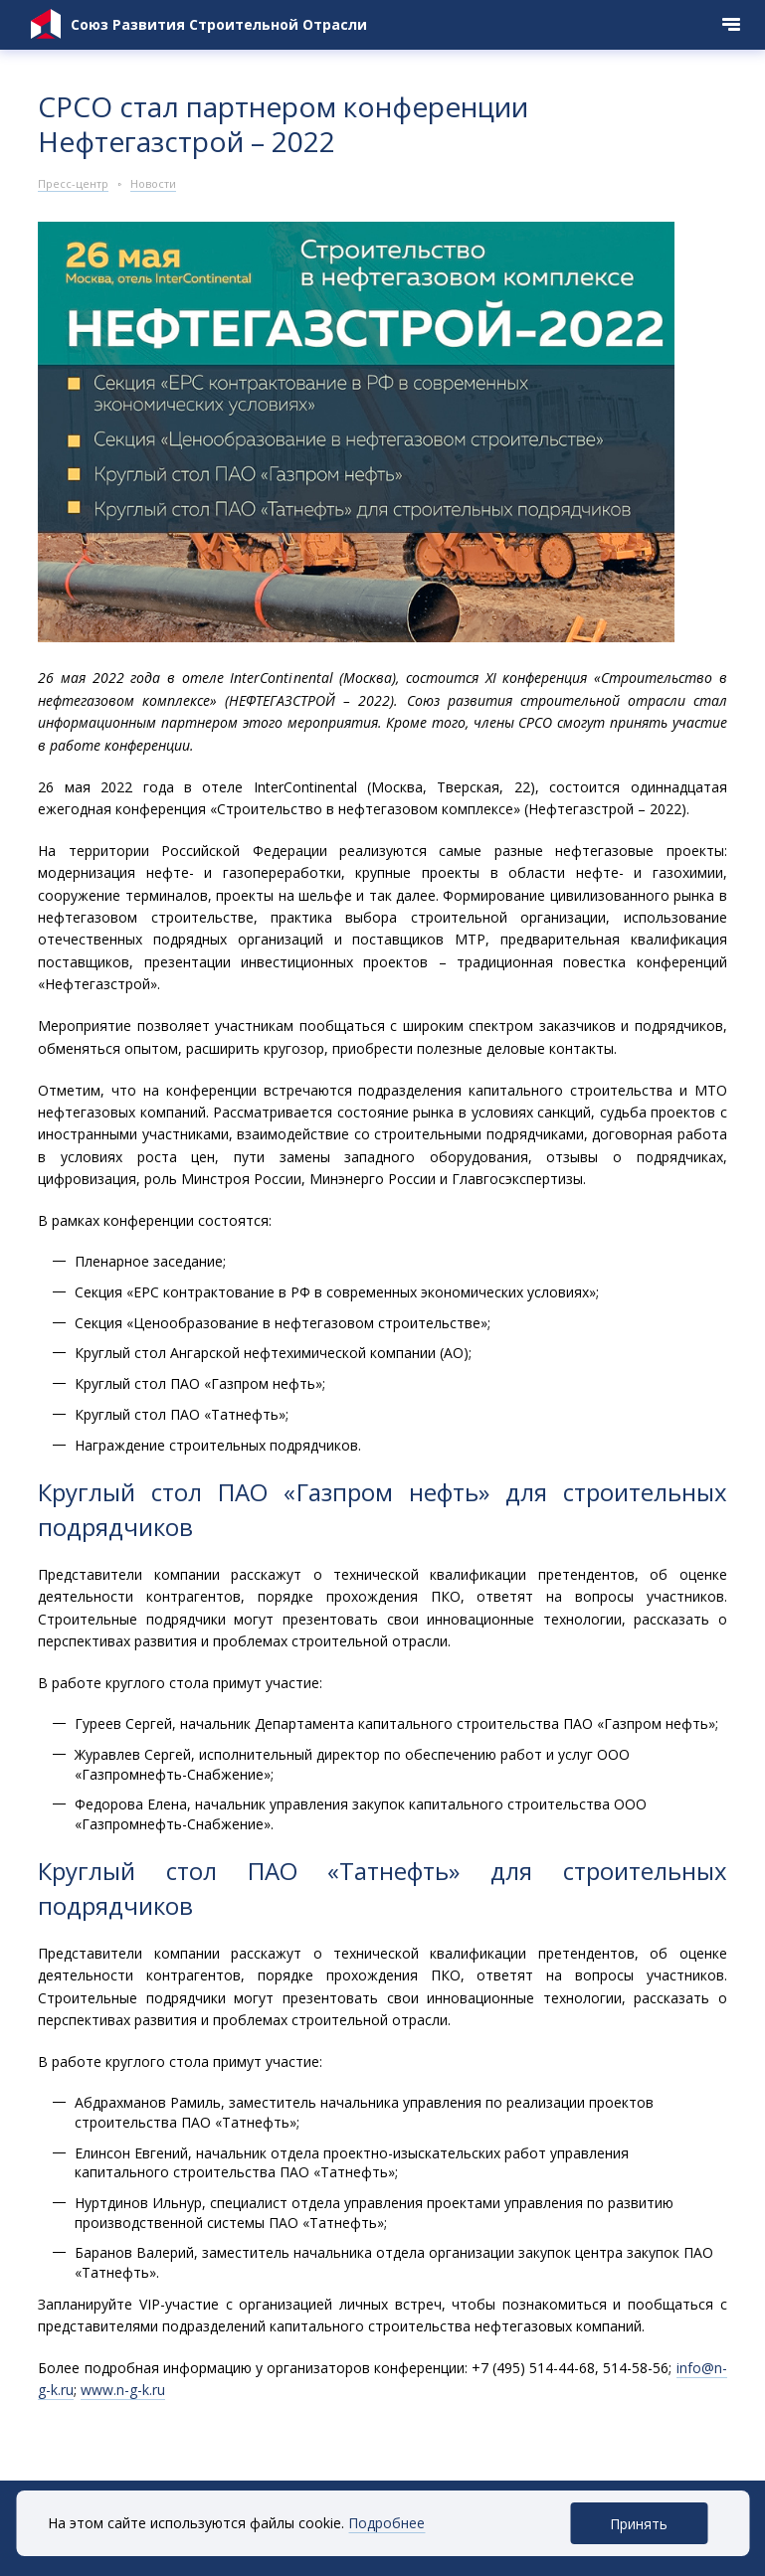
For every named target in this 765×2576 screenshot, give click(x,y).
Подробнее (386, 2522)
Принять (639, 2523)
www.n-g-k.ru (123, 2389)
